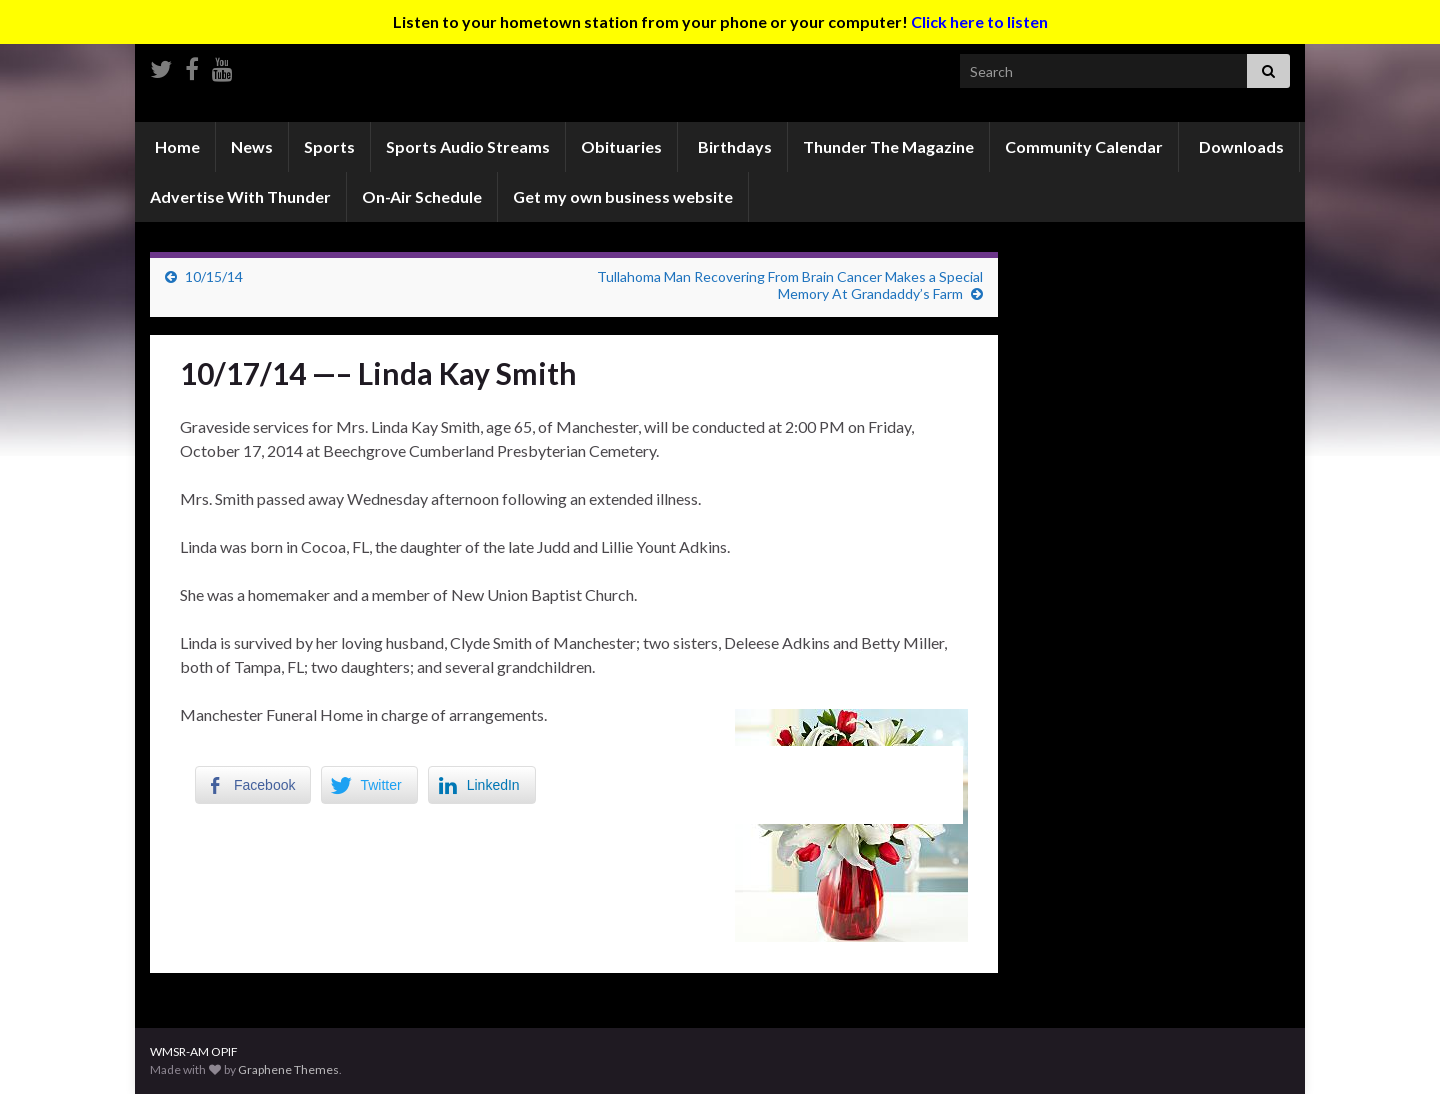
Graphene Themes (288, 1069)
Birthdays (733, 146)
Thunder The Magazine (888, 146)
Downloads (1240, 146)
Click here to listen (979, 21)
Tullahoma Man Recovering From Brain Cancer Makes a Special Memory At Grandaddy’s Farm (790, 285)
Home (176, 146)
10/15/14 (214, 276)
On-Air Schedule (422, 196)
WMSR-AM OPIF (194, 1051)
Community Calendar (1084, 146)
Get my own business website (623, 196)
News (252, 146)
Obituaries (621, 146)
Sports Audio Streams (468, 146)
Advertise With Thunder (240, 196)
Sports (329, 146)
